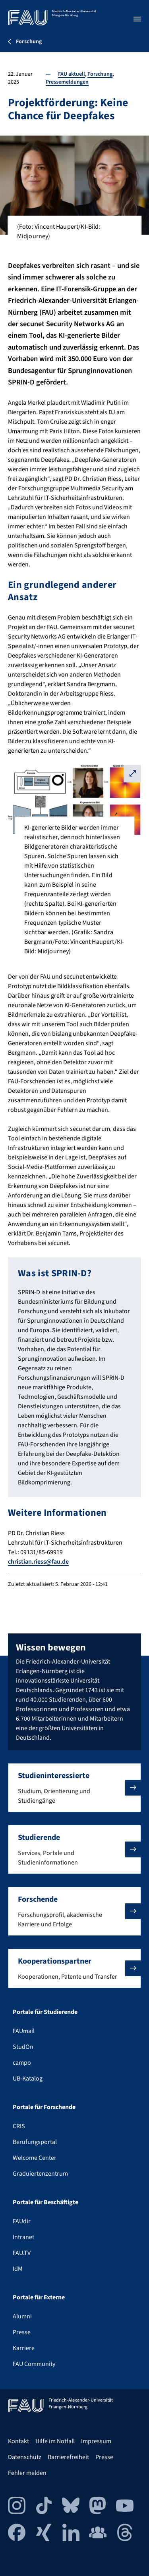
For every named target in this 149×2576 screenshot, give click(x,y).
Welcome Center (34, 2157)
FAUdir (22, 2221)
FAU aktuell (71, 74)
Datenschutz (24, 2457)
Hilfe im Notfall (55, 2441)
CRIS (19, 2126)
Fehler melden (27, 2473)
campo (22, 2062)
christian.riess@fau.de (38, 1561)
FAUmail (24, 2031)
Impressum (96, 2441)
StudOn (23, 2046)
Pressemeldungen (67, 82)
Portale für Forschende (44, 2107)
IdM (18, 2268)
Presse (22, 2332)
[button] (74, 1787)
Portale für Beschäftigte (45, 2202)
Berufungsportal (35, 2142)
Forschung (99, 74)
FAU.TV (22, 2253)
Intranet (23, 2237)
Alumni (22, 2316)
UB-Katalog (28, 2078)
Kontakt (18, 2441)
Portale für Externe (39, 2297)
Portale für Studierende (45, 2012)
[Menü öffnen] (137, 19)
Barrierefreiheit (68, 2457)
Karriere (24, 2348)
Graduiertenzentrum (40, 2173)
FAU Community (34, 2364)
